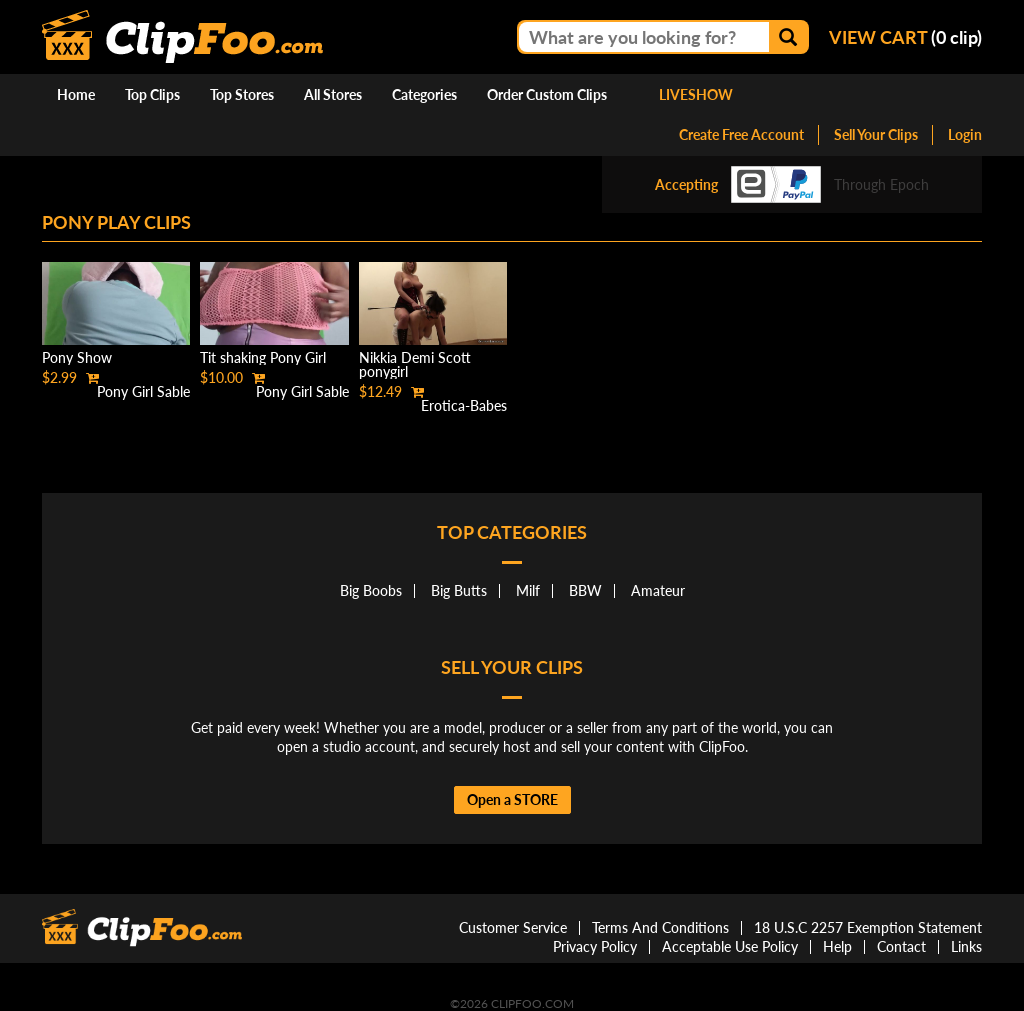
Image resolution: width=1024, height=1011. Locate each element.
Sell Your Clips (876, 134)
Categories (424, 94)
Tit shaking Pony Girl (263, 357)
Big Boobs (371, 590)
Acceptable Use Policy (730, 946)
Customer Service (513, 927)
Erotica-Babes (464, 405)
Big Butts (459, 590)
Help (837, 946)
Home (76, 94)
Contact (901, 946)
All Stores (333, 94)
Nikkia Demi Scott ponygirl (415, 364)
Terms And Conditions (660, 927)
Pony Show (77, 357)
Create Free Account (741, 134)
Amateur (658, 590)
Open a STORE (512, 799)
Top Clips (152, 94)
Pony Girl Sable (143, 391)
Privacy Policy (595, 946)
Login (965, 134)
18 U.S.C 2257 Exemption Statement (868, 927)
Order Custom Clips (547, 94)
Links (966, 946)
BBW (585, 590)
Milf (528, 590)
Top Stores (242, 94)
